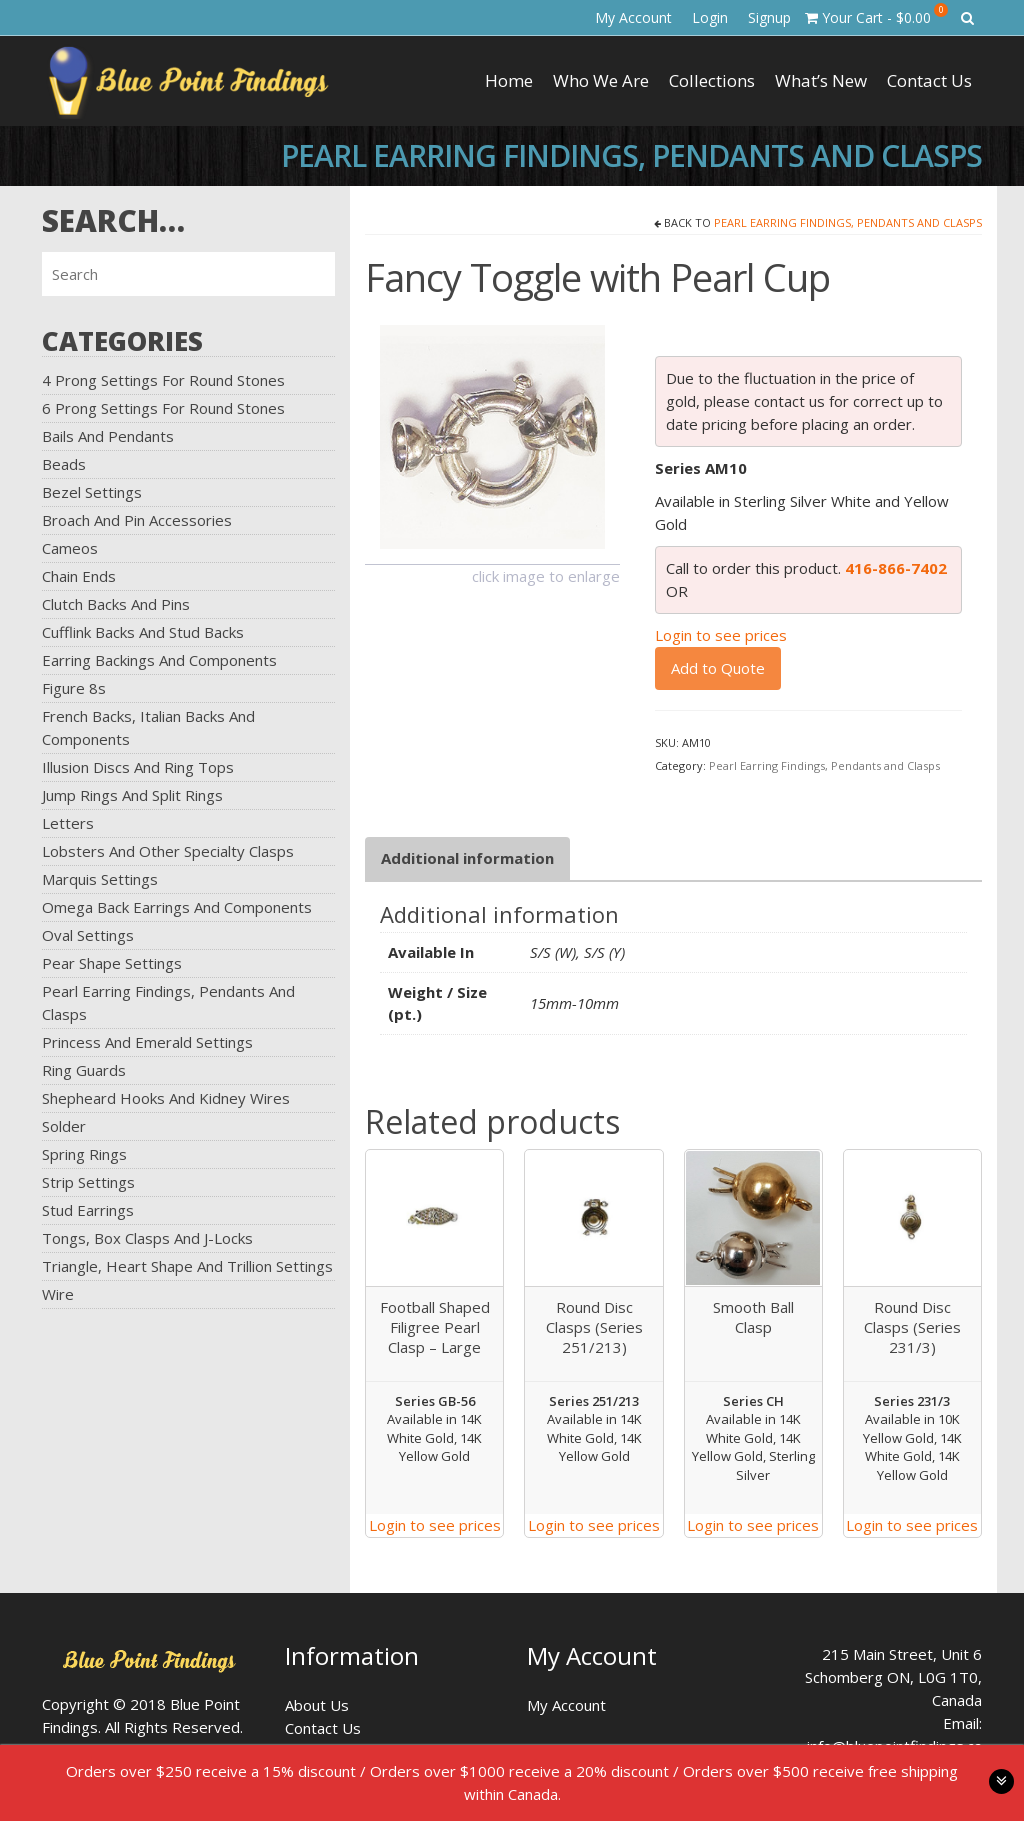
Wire (58, 1294)
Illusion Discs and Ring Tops (138, 767)
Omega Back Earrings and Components (177, 907)
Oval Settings (88, 935)
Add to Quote (718, 668)
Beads (64, 464)
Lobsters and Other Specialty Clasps (168, 851)
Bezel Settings (92, 492)
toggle (1001, 1781)
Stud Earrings (88, 1210)
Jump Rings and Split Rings (132, 795)
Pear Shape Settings (112, 963)
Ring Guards (84, 1070)
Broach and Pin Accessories (137, 520)
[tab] (467, 858)
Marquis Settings (100, 879)
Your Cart (876, 15)
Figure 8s (74, 688)
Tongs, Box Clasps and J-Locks (147, 1238)
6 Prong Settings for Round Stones (163, 408)
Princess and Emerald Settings (147, 1042)
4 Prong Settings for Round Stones (163, 380)
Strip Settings (88, 1182)
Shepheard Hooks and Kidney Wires (166, 1098)
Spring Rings (84, 1154)
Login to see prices (721, 635)
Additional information (467, 858)
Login (710, 17)
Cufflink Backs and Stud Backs (143, 632)
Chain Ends (79, 576)
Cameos (70, 548)
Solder (64, 1126)
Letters (68, 823)
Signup (769, 17)
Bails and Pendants (108, 436)
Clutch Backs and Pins (116, 604)
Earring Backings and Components (159, 660)
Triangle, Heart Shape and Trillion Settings (187, 1266)
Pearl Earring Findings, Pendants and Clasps (848, 222)
